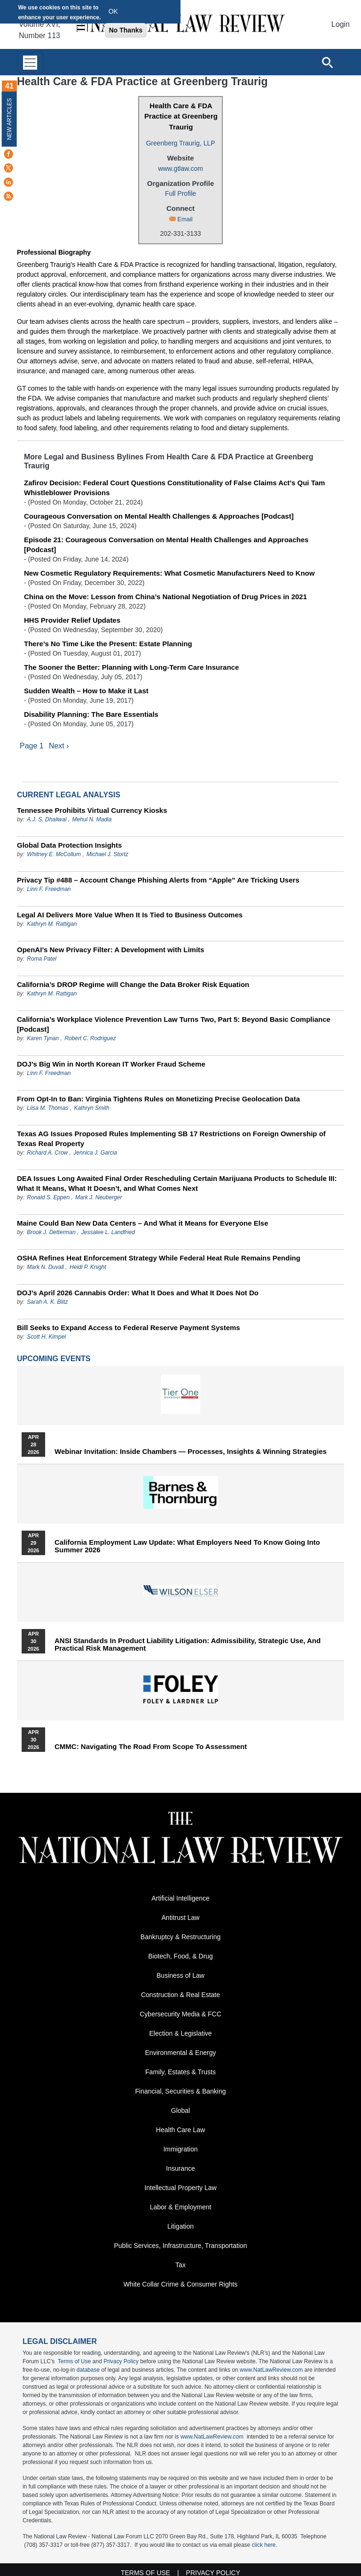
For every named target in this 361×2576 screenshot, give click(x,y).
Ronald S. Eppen (48, 1197)
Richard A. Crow (47, 1152)
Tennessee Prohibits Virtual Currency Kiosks (92, 810)
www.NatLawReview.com (271, 2370)
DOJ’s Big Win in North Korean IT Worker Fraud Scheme (111, 1064)
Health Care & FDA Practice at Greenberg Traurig (181, 116)
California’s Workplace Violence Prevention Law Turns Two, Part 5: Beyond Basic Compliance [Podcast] (173, 1024)
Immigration (180, 2149)
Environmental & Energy (180, 2052)
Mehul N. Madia (91, 819)
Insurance (180, 2168)
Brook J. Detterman (51, 1232)
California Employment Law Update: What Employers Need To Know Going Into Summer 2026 (187, 1546)
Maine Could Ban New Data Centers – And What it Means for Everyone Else (142, 1223)
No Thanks (126, 30)
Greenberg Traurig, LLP (180, 143)
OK (113, 11)
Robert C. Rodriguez (90, 1038)
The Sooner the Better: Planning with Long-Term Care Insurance (131, 667)
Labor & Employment (181, 2207)
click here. (264, 2545)
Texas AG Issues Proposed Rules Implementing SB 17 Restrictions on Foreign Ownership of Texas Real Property (171, 1139)
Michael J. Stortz (107, 854)
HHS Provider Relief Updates (72, 620)
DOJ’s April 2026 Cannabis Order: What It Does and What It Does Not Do (138, 1293)
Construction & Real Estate (180, 1994)
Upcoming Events (53, 1359)
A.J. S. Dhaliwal (46, 819)
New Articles (9, 119)
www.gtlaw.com (180, 168)
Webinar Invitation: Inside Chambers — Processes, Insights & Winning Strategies (191, 1451)
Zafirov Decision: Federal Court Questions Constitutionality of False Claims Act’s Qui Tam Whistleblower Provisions (174, 488)
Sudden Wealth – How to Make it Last (86, 691)
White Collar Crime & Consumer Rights (181, 2284)
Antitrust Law (181, 1917)
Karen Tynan (43, 1038)
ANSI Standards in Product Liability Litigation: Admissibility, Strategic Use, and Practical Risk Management (188, 1644)
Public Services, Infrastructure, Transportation (180, 2245)
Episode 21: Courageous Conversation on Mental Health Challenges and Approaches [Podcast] (166, 545)
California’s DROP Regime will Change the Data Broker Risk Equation (133, 984)
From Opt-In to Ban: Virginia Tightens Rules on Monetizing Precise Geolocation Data (158, 1099)
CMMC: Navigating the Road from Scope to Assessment (151, 1746)
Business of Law (180, 1975)
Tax (180, 2265)
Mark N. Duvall (45, 1267)
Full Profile (180, 193)
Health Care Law (180, 2130)
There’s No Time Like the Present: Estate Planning (108, 644)
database (88, 2370)
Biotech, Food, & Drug (180, 1956)
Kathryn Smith (91, 1108)
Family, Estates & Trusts (180, 2072)
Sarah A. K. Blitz (47, 1302)
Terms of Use (74, 2361)
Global (180, 2110)
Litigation (180, 2226)
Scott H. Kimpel (46, 1336)
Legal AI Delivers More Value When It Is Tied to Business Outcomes (130, 915)
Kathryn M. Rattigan (52, 924)
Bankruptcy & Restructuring (180, 1937)
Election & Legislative (180, 2033)
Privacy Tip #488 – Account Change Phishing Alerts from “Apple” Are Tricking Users (158, 880)
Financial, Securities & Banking (180, 2091)
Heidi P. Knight (88, 1267)
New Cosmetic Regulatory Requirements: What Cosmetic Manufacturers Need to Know (169, 573)
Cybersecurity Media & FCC (180, 2014)
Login (340, 24)
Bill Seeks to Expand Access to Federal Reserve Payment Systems (128, 1328)
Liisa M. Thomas (47, 1108)
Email (185, 219)
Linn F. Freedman (49, 889)
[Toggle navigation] (30, 62)
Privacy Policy (121, 2361)
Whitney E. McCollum (54, 854)
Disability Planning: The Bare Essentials (91, 714)
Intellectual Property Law (180, 2187)
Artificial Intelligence (180, 1898)
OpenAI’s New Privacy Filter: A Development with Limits (110, 950)
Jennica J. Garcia (95, 1152)
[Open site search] (327, 62)
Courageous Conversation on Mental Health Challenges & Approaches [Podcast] (159, 516)
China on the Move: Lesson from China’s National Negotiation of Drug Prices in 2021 (165, 597)
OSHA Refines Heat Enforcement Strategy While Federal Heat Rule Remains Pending (158, 1258)
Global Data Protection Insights (69, 845)
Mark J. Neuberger (98, 1197)
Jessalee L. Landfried (108, 1232)
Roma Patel (41, 958)
